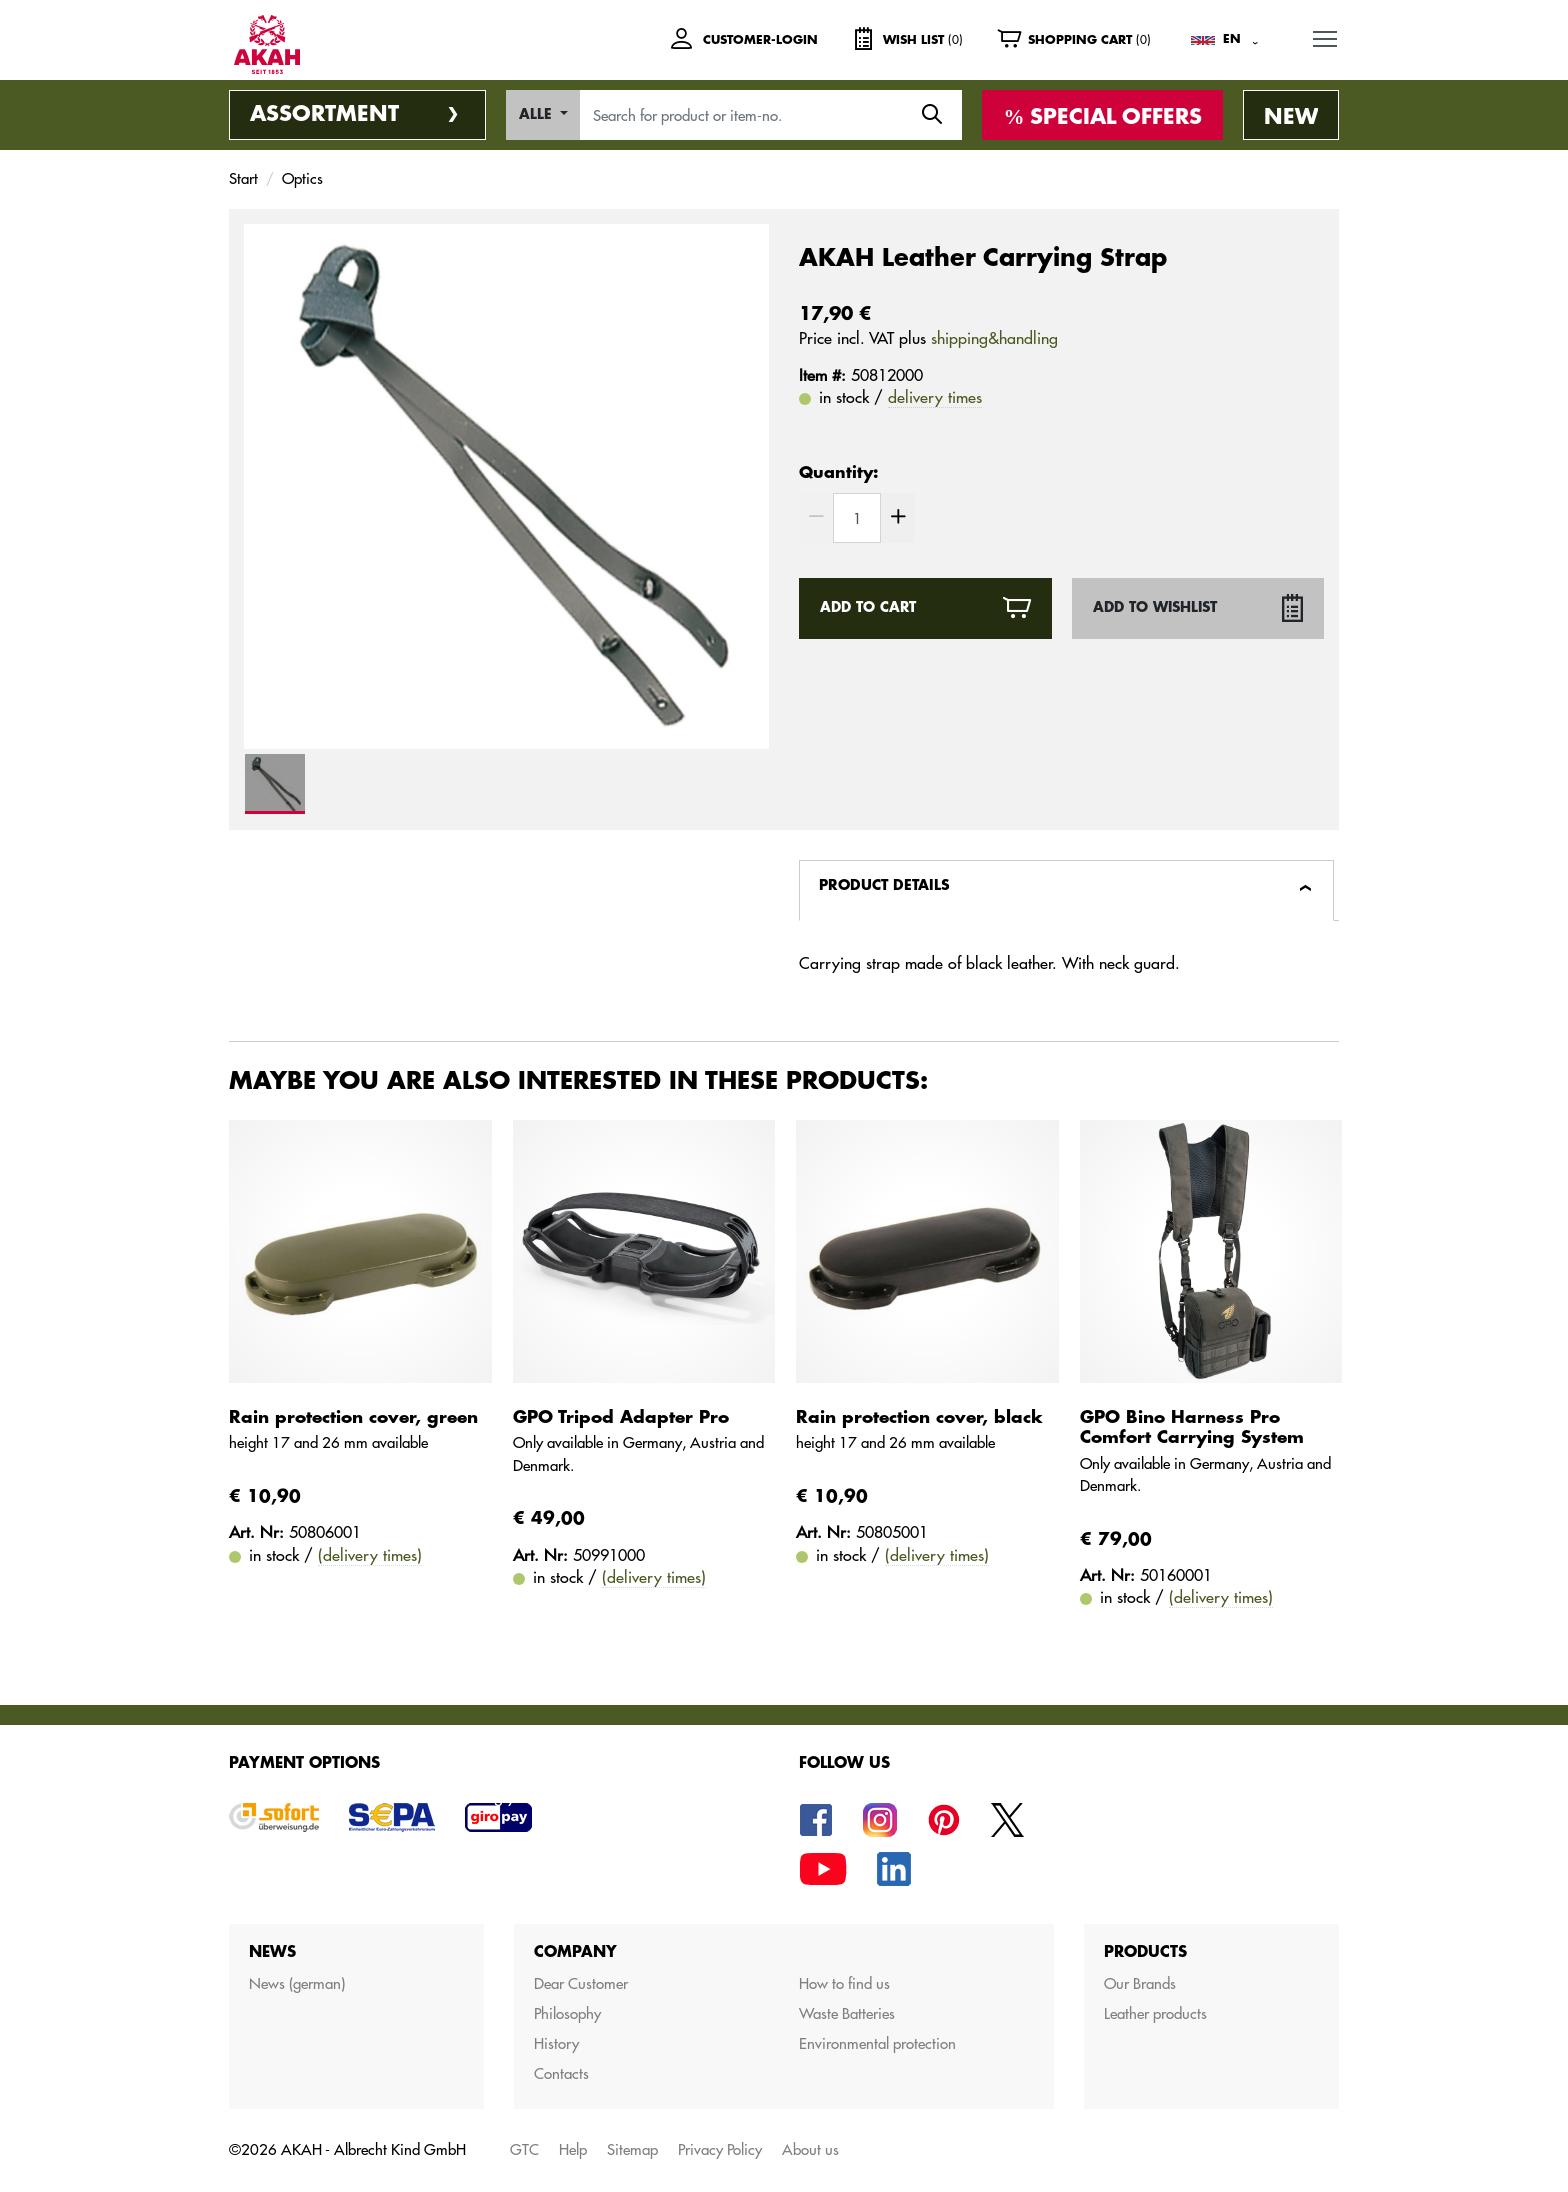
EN (1232, 39)
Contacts (561, 2073)
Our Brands (1140, 1983)
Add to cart (868, 607)
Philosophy (567, 2013)
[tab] (1066, 890)
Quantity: (838, 473)
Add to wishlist (1155, 607)
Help (573, 2149)
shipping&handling (994, 338)
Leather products (1155, 2013)
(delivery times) (370, 1555)
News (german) (297, 1983)
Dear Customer (581, 1983)
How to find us (844, 1983)
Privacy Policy (720, 2149)
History (556, 2043)
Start (243, 178)
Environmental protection (877, 2043)
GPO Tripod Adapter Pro (621, 1417)
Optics (302, 178)
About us (810, 2149)
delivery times (935, 397)
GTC (524, 2149)
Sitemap (632, 2149)
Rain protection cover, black (919, 1417)
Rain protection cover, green (353, 1417)
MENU (1326, 36)
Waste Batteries (847, 2013)
